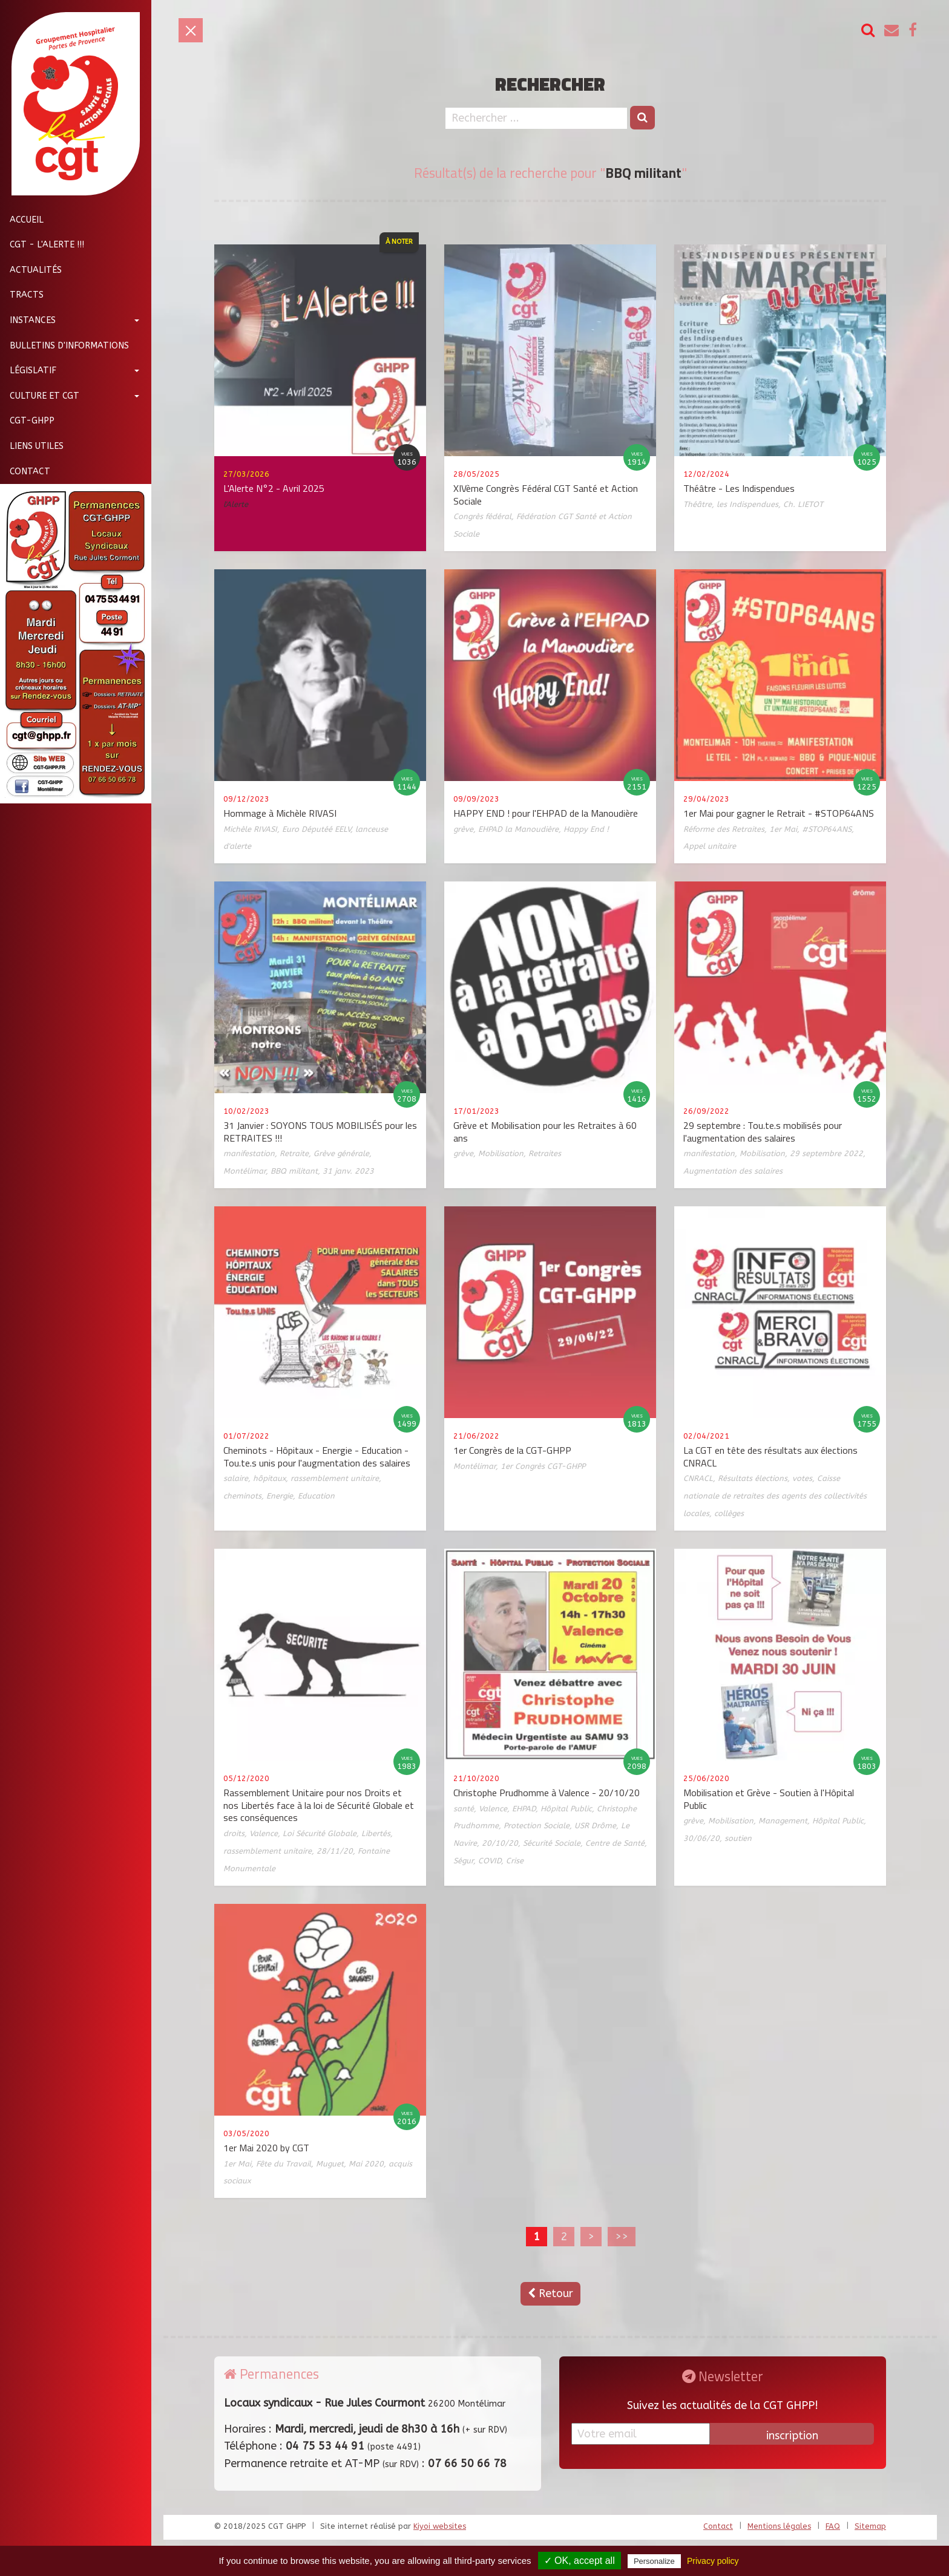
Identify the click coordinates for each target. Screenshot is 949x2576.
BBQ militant (294, 1170)
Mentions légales (779, 2526)
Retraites (544, 1153)
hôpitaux (269, 1478)
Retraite (294, 1153)
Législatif (28, 370)
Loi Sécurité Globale (319, 1833)
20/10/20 (500, 1843)
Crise (515, 1860)
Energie (279, 1495)
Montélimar (244, 1170)
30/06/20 (701, 1838)
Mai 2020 (366, 2163)
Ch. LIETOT (803, 504)
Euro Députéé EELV (316, 829)
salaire (235, 1478)
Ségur (463, 1860)
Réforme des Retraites (723, 829)
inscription (792, 2435)
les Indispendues (747, 504)
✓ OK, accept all (579, 2560)
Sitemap (870, 2526)
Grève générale (341, 1153)
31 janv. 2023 (348, 1170)
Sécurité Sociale (551, 1843)
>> (621, 2236)
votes (802, 1478)
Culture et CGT (39, 396)
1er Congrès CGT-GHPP (543, 1466)
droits (234, 1833)
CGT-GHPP (27, 421)
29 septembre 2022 (826, 1153)
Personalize (654, 2561)
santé (463, 1808)
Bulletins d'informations (64, 346)
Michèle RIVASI (250, 829)
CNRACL (698, 1478)
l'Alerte (235, 504)
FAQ (833, 2526)
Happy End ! (586, 829)
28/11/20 (335, 1850)
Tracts (22, 295)
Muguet (330, 2163)
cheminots (242, 1495)
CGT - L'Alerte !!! (42, 245)
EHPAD (524, 1808)
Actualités (31, 270)
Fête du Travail (283, 2163)
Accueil (22, 220)
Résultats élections (752, 1478)
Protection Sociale (537, 1825)
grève (463, 829)
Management (782, 1820)
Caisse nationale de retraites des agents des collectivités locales (775, 1496)
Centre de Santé (615, 1843)
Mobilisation (501, 1153)
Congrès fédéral (482, 516)
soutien (738, 1838)
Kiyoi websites (439, 2526)
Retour (550, 2293)
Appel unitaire (709, 846)
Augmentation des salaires (733, 1170)
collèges (729, 1513)
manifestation (249, 1153)
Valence (263, 1833)
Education (316, 1495)
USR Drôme (595, 1825)
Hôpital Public (566, 1808)
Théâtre (697, 504)
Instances (28, 320)
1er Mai (783, 829)
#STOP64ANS (827, 829)
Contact (25, 471)
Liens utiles (32, 446)
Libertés (375, 1833)
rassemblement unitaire (335, 1478)
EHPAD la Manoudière (518, 829)
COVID (489, 1860)
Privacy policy (713, 2561)
